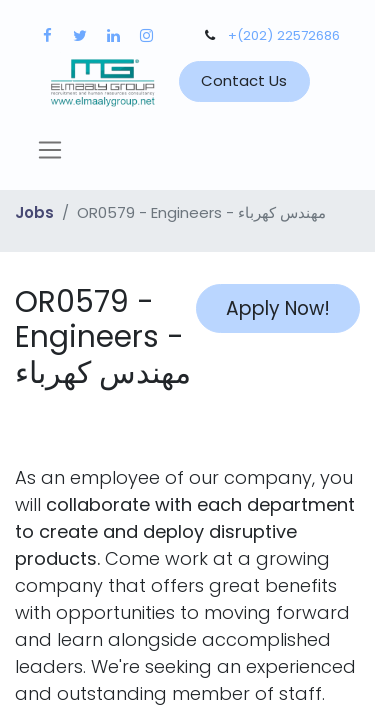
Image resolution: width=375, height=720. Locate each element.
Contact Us (244, 80)
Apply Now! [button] (278, 308)
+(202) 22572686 (284, 35)
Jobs (34, 212)
